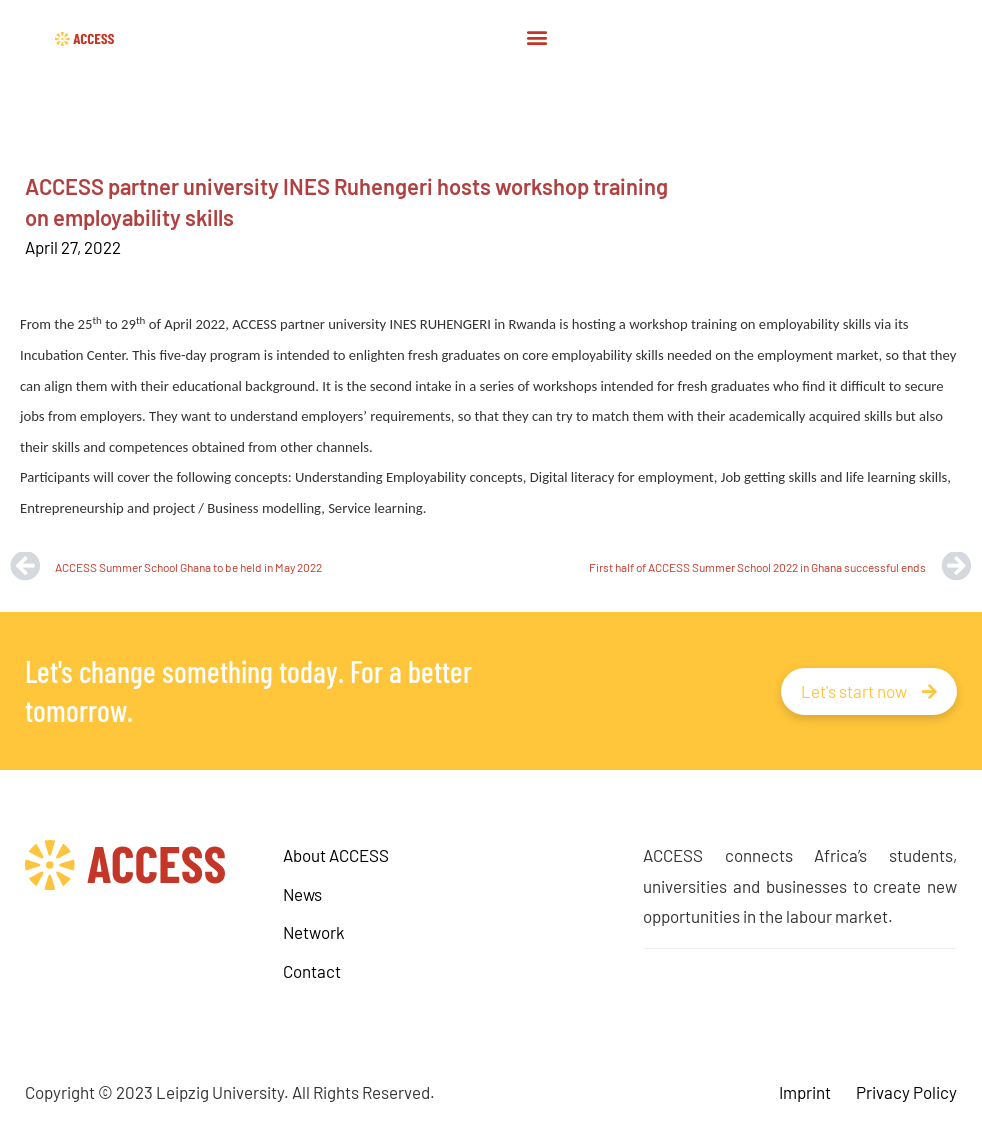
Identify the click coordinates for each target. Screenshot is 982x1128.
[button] (536, 36)
